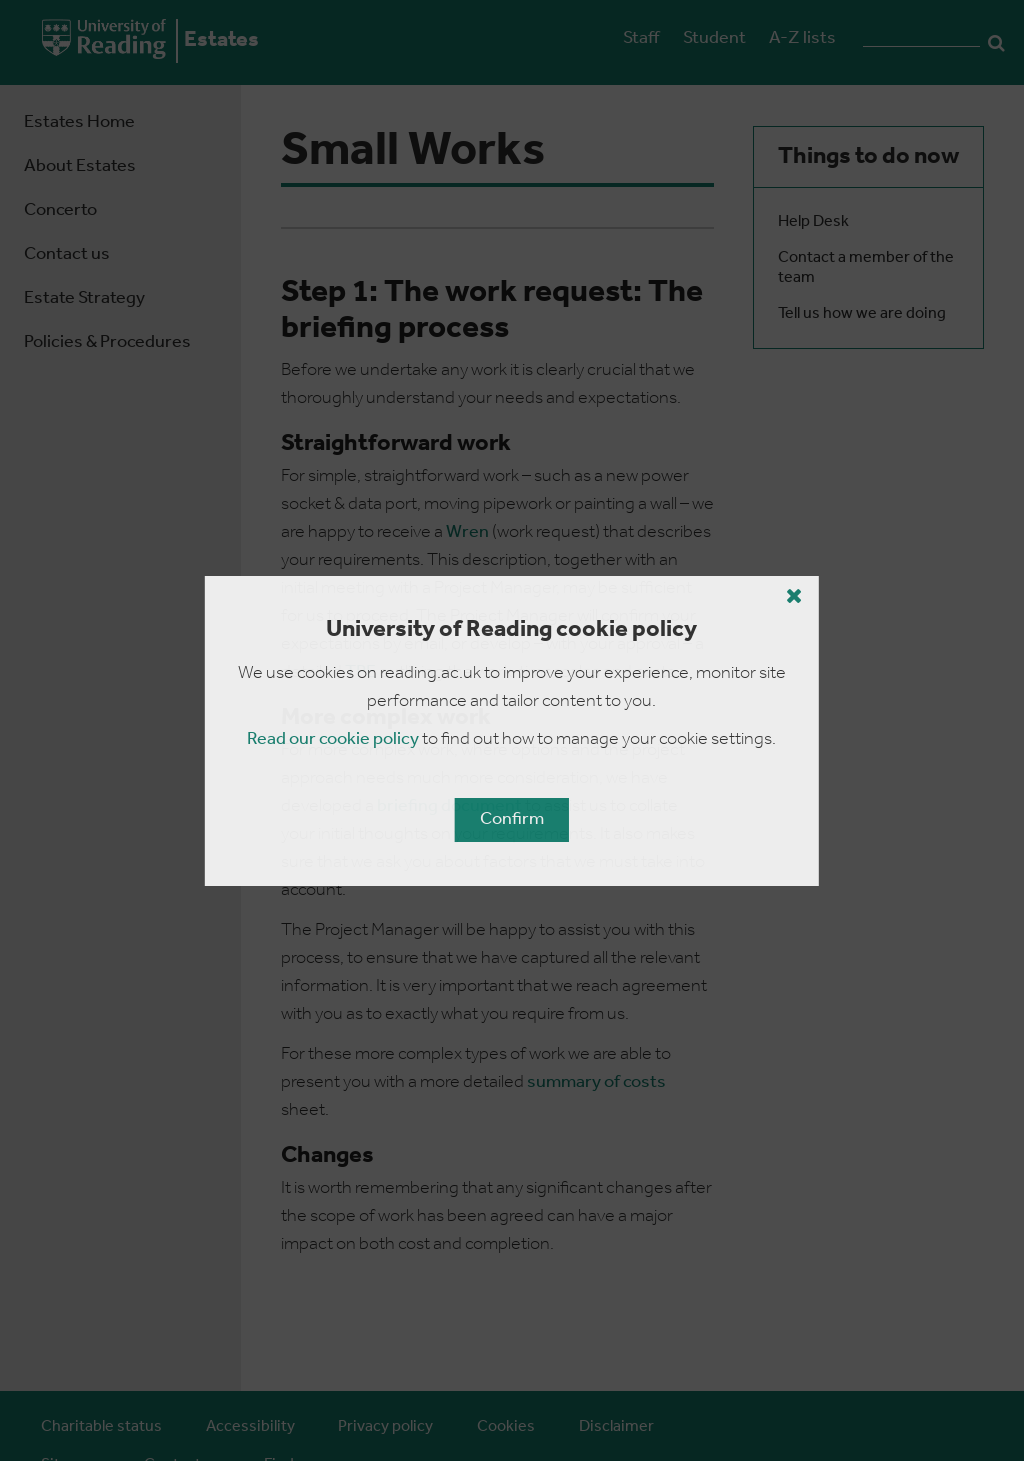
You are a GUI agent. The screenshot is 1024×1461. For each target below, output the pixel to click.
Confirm (512, 819)
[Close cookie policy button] (794, 596)
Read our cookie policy (333, 739)
